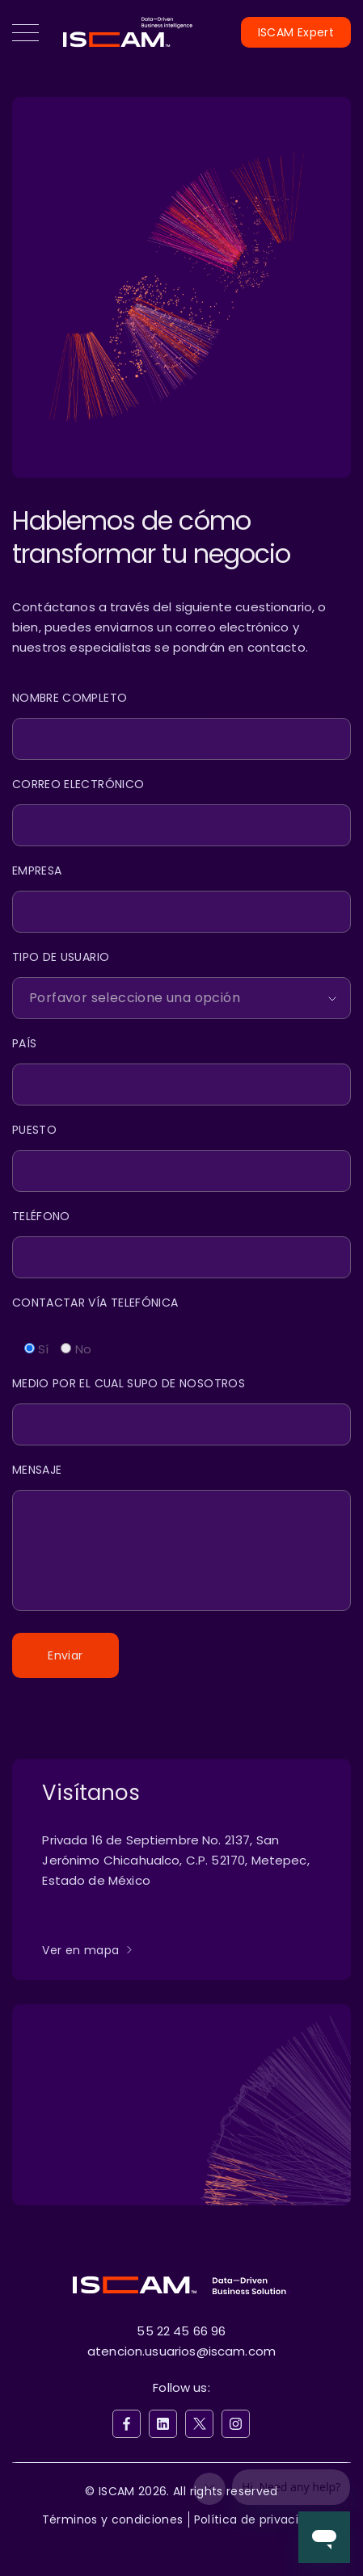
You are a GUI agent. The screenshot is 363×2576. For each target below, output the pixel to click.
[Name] (181, 725)
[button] (25, 32)
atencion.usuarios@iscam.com (181, 2351)
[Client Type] (181, 984)
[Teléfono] (181, 1243)
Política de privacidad (258, 2519)
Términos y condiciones (113, 2519)
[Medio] (181, 1410)
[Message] (181, 1539)
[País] (181, 1070)
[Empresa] (181, 897)
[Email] (181, 811)
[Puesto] (181, 1157)
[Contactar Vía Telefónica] (181, 1308)
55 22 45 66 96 (181, 2330)
